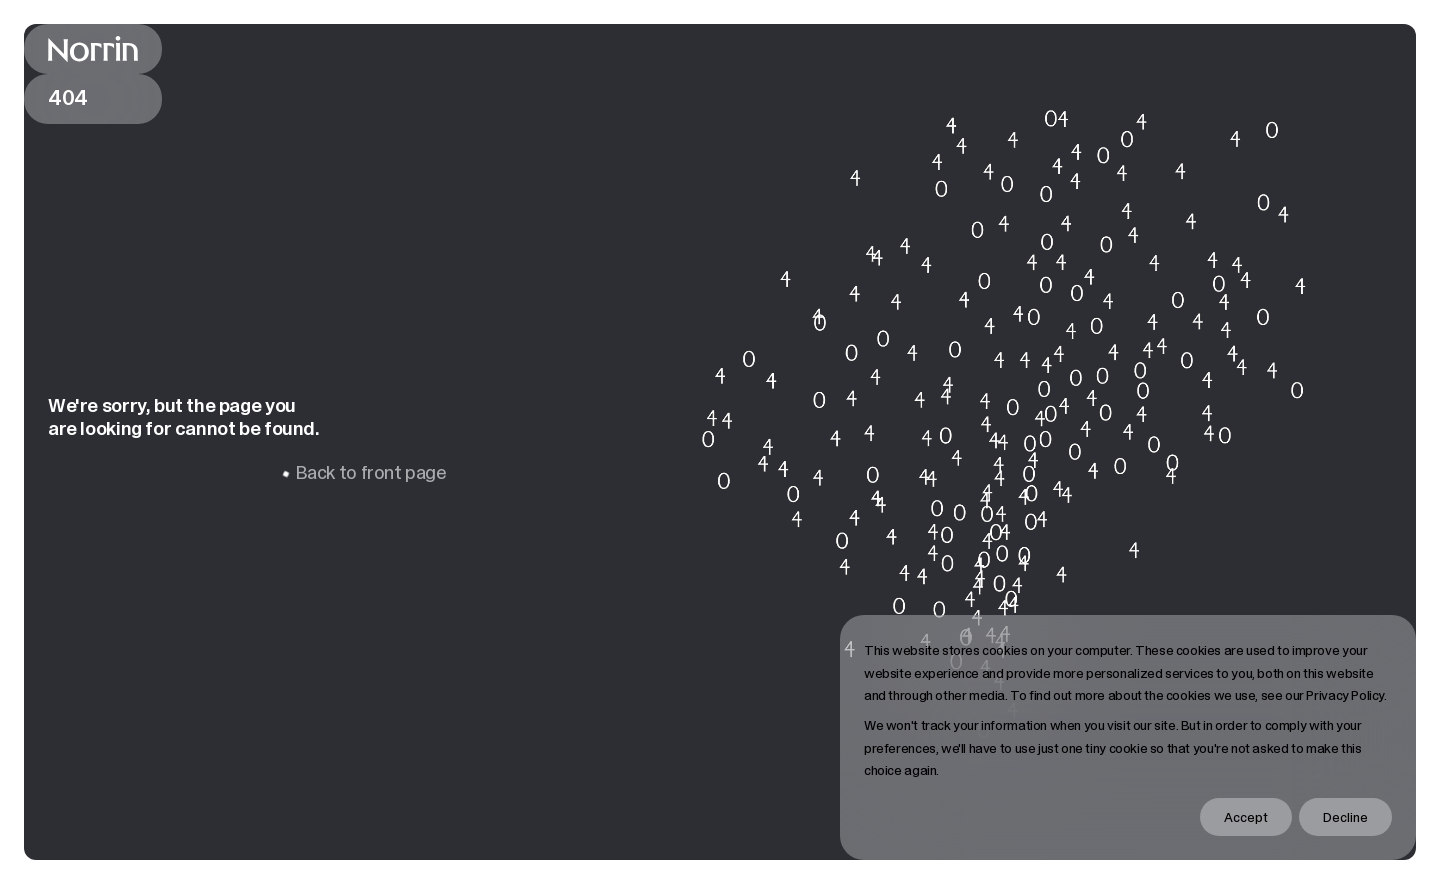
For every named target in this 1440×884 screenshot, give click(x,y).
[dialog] (1128, 737)
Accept (1246, 817)
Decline (1345, 817)
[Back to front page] (93, 49)
